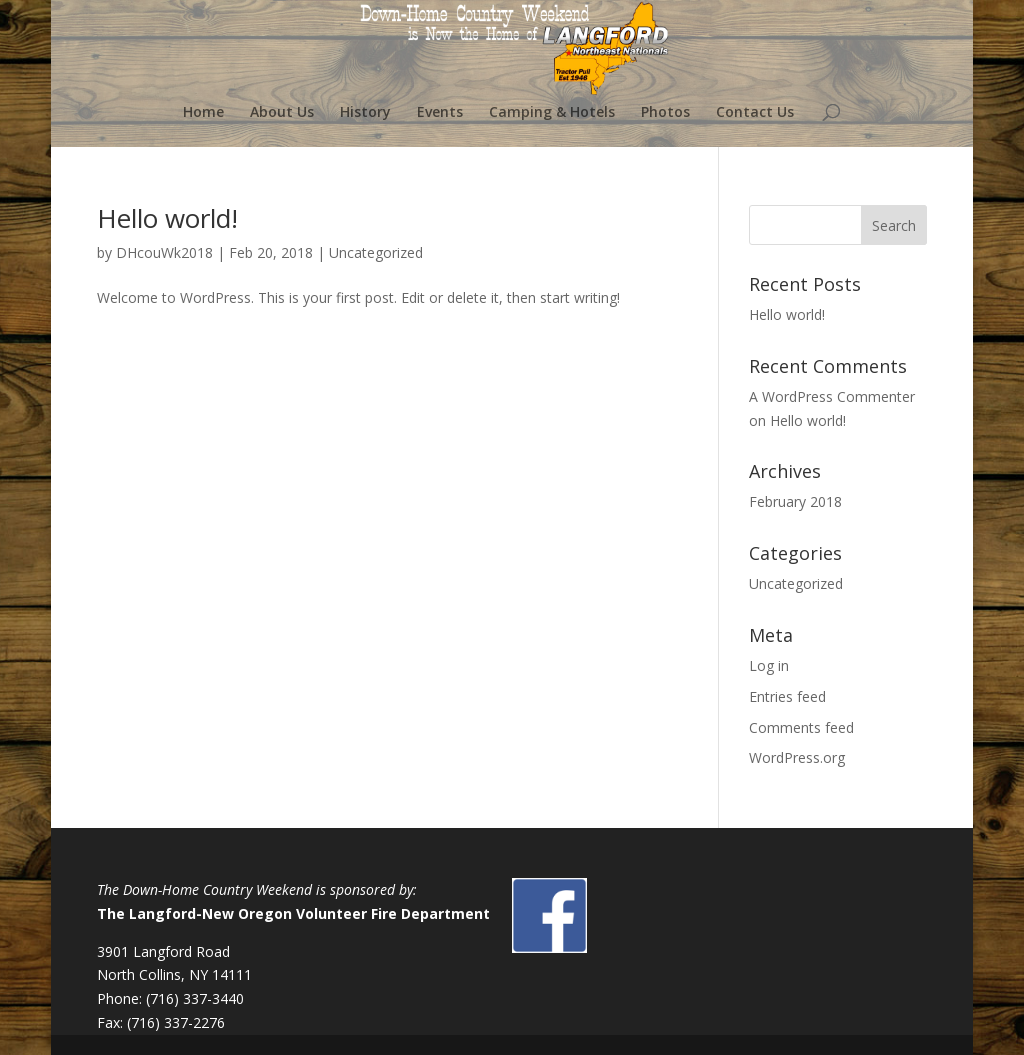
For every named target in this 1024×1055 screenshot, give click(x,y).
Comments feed (801, 727)
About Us (282, 113)
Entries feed (787, 696)
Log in (769, 665)
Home (203, 113)
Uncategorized (376, 252)
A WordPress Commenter (832, 396)
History (365, 113)
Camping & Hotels (552, 113)
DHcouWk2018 (164, 252)
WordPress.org (797, 757)
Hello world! (167, 218)
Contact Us (755, 113)
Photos (665, 113)
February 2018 (795, 501)
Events (440, 113)
